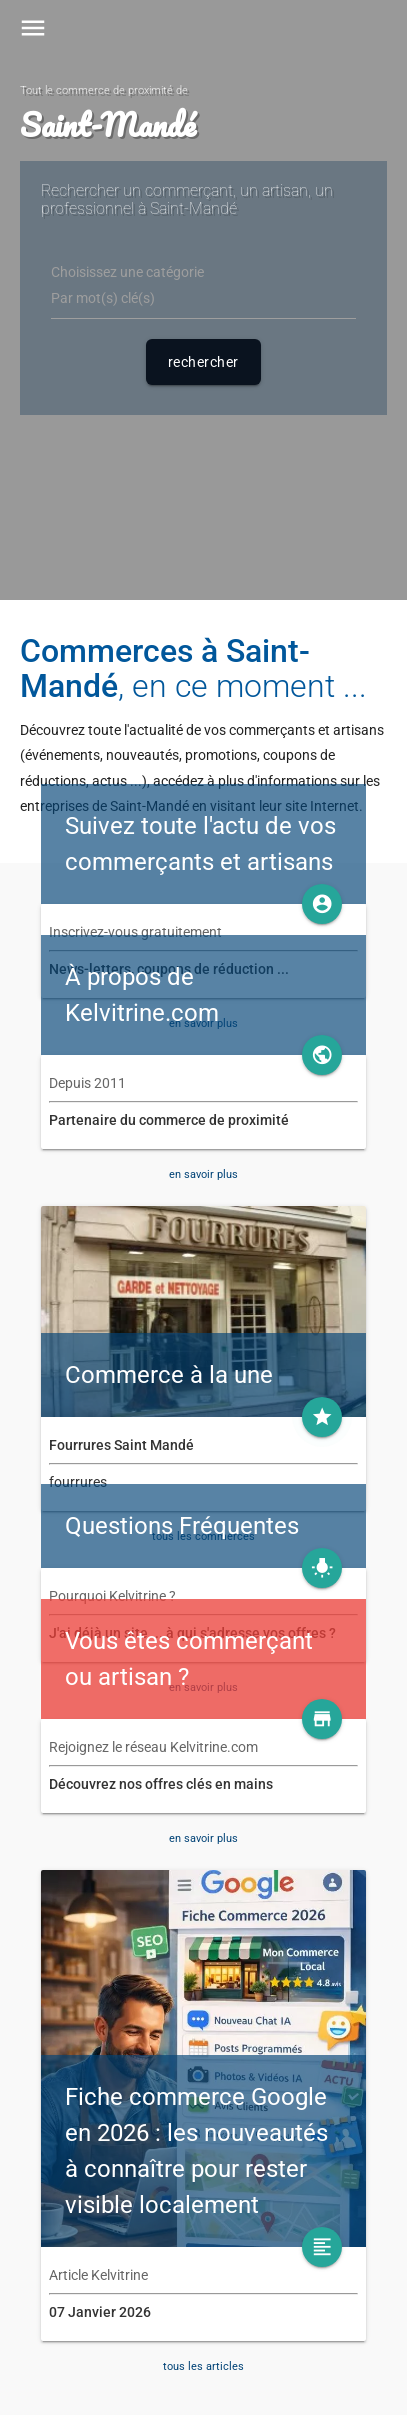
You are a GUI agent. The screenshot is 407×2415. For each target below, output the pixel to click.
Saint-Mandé (107, 124)
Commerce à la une (169, 1375)
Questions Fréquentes (182, 1526)
